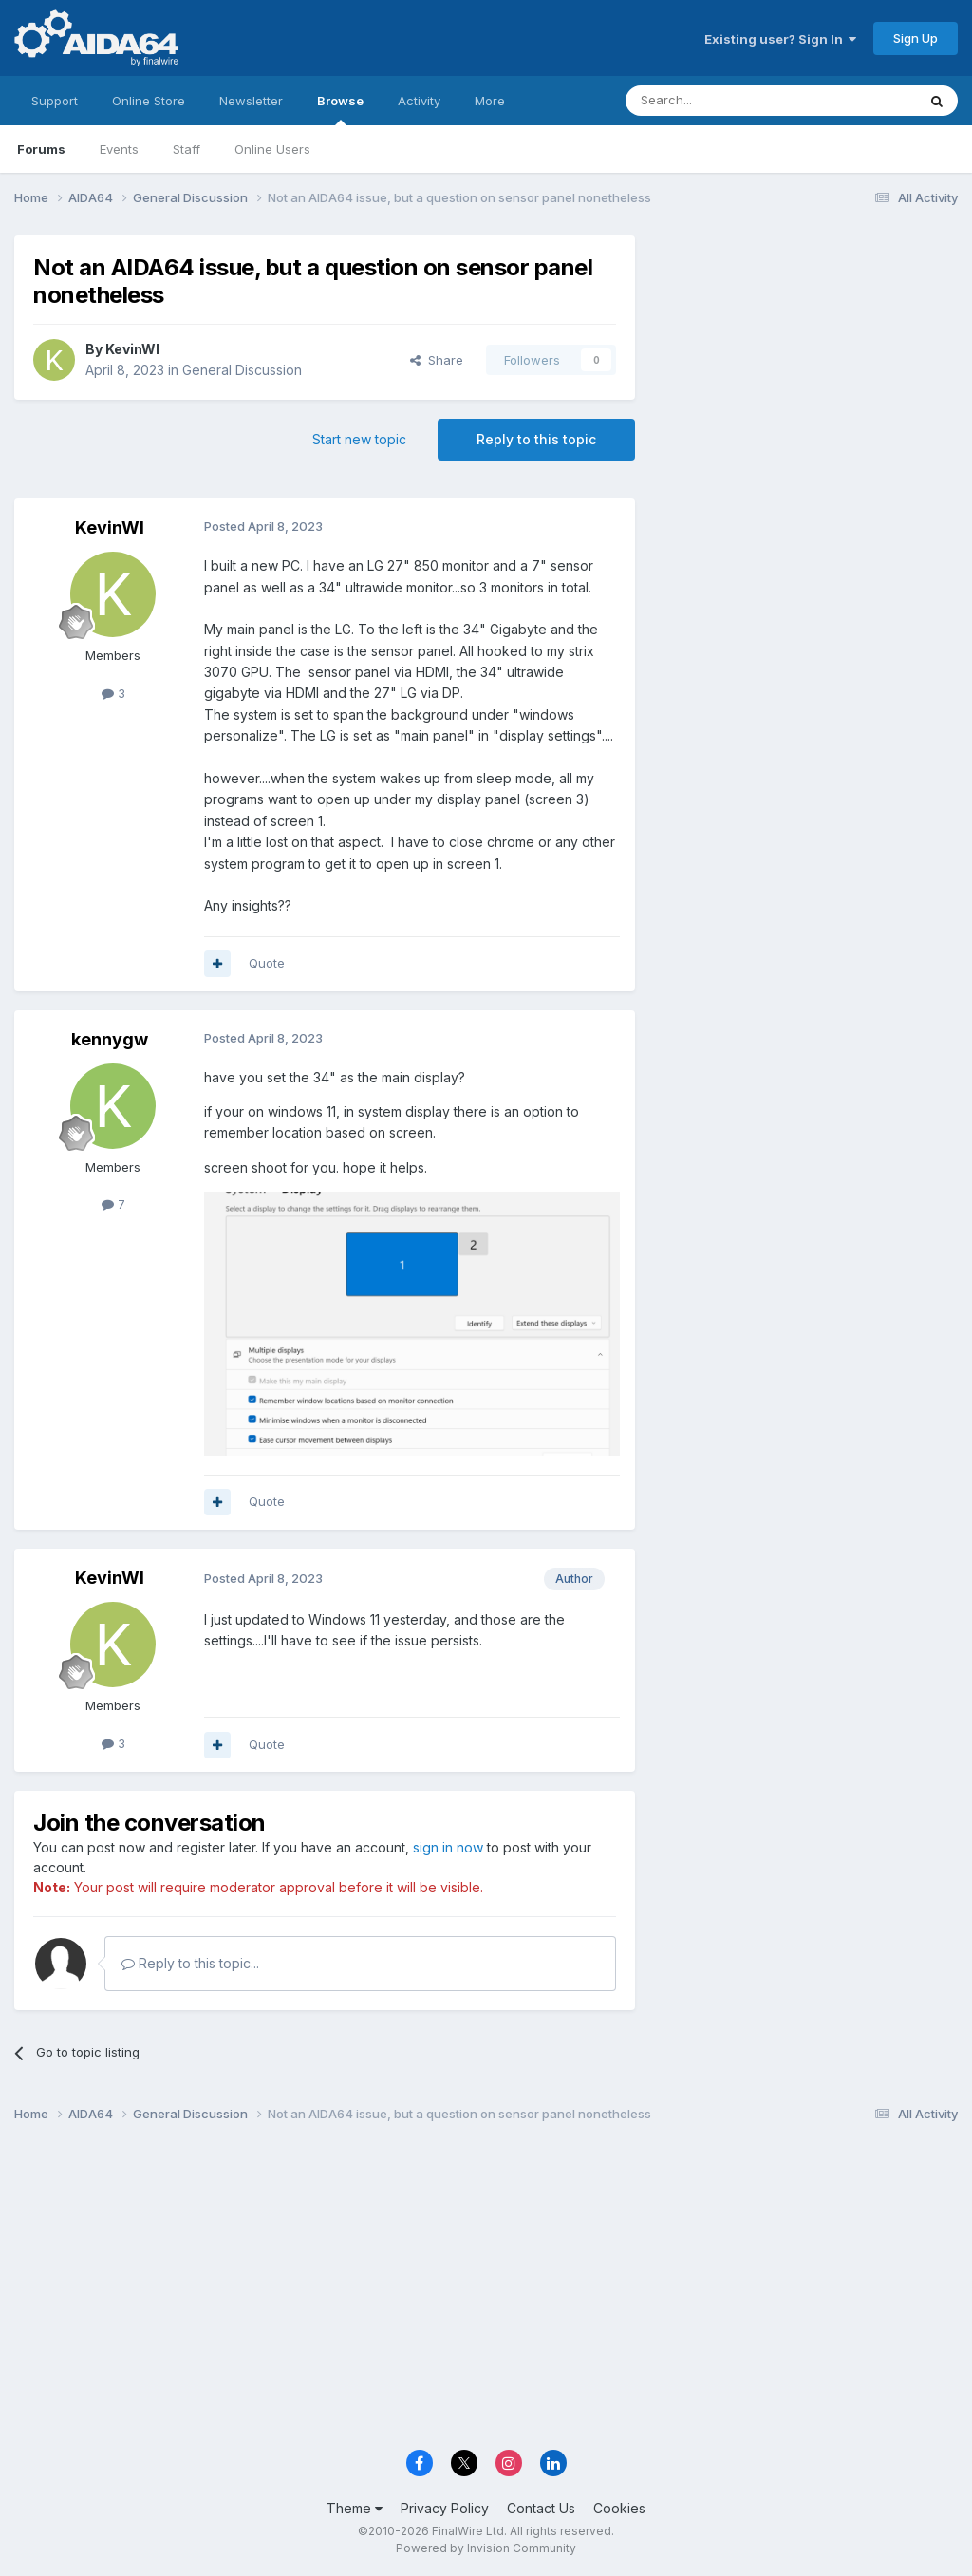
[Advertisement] (806, 362)
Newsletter (251, 100)
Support (54, 100)
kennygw (109, 1039)
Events (119, 149)
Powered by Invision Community (486, 2548)
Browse (340, 109)
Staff (186, 149)
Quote (267, 962)
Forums (41, 149)
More (490, 100)
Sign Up (915, 38)
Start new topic (359, 439)
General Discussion (242, 370)
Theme (355, 2508)
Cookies (619, 2508)
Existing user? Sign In (780, 39)
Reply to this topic (536, 439)
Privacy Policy (445, 2508)
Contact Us (541, 2508)
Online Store (148, 100)
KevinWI (132, 349)
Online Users (272, 149)
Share (436, 359)
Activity (419, 100)
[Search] (722, 100)
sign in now (448, 1847)
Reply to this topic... (190, 1963)
